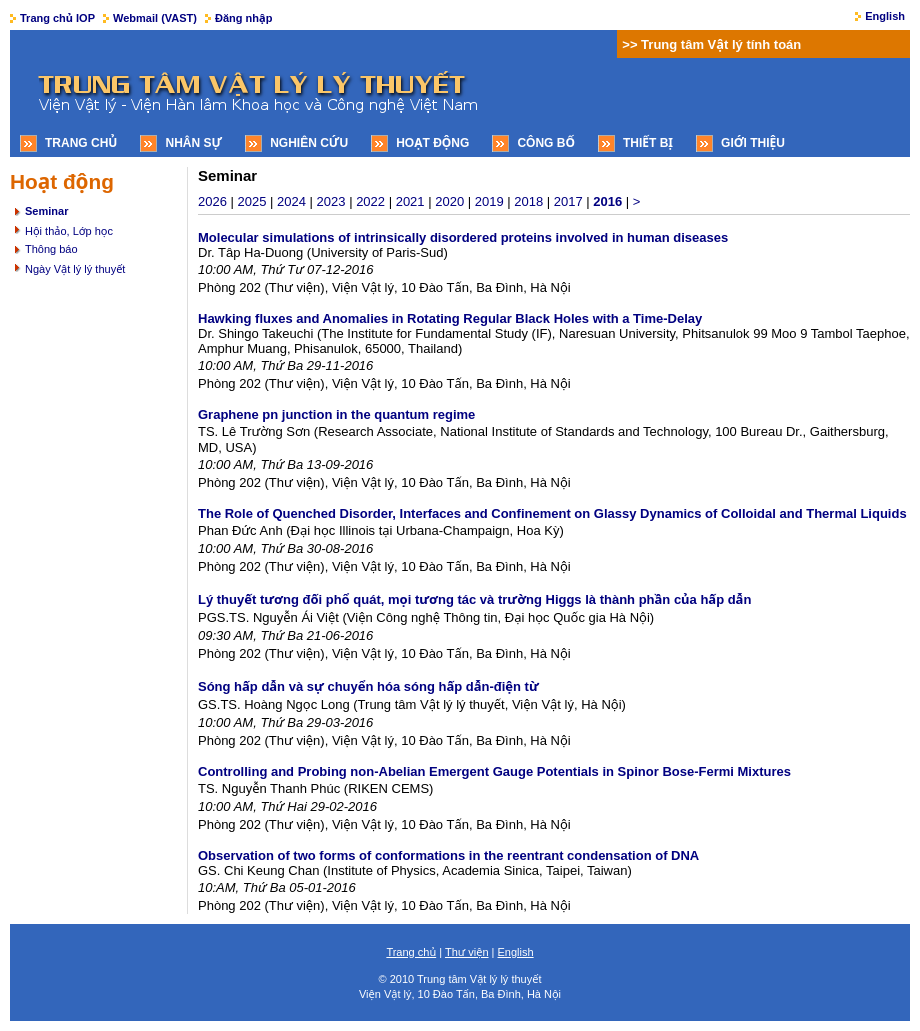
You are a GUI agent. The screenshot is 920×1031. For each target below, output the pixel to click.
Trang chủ (81, 143)
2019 (489, 201)
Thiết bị (648, 143)
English (885, 16)
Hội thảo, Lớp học (69, 231)
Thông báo (51, 249)
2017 (568, 201)
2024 (291, 201)
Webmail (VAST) (155, 18)
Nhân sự (193, 143)
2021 (410, 201)
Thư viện (467, 952)
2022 (370, 201)
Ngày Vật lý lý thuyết (75, 269)
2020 (449, 201)
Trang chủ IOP (57, 18)
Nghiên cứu (309, 143)
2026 (212, 201)
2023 (331, 201)
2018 (528, 201)
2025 (252, 201)
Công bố (546, 143)
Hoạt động (432, 143)
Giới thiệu (753, 143)
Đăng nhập (243, 18)
